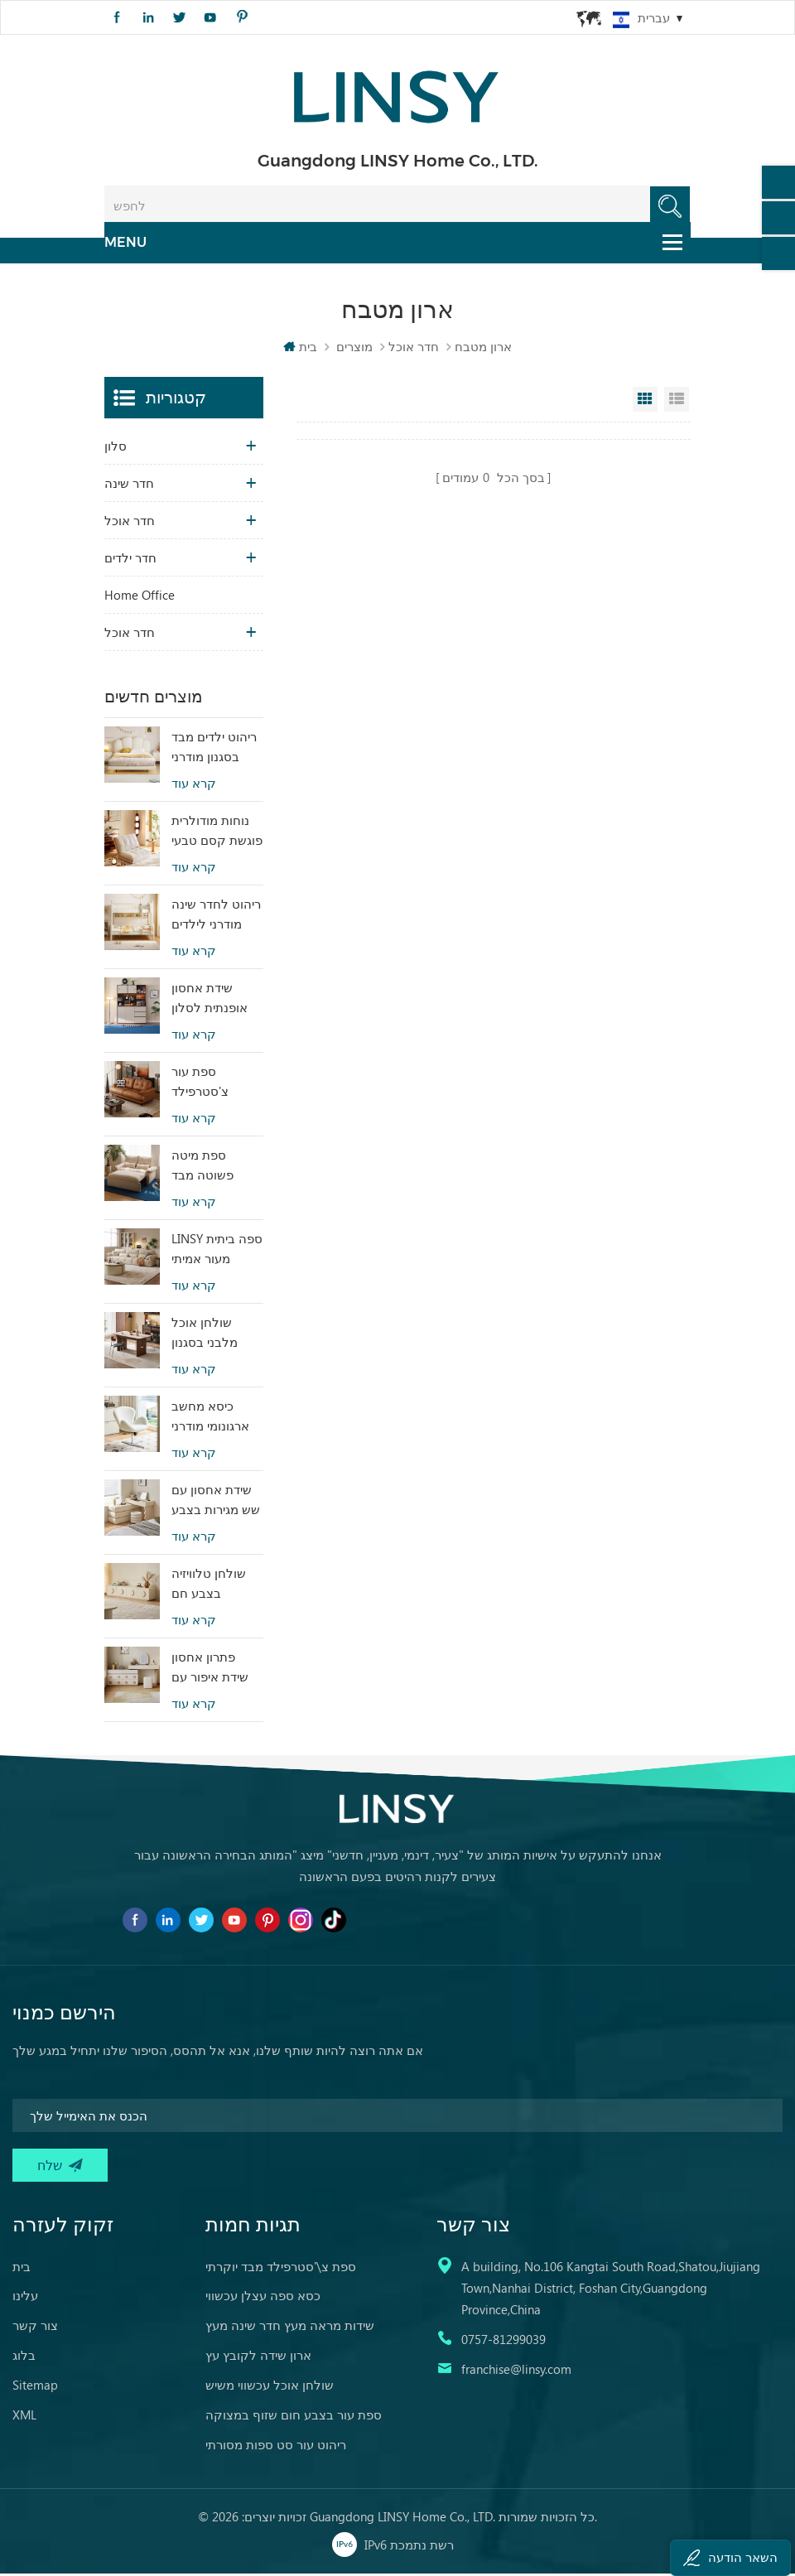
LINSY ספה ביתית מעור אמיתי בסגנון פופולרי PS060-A (217, 1252)
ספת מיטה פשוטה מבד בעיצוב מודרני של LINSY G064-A (217, 1168)
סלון (115, 448)
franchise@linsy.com (516, 2371)
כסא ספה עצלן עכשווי (262, 2297)
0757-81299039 (503, 2341)
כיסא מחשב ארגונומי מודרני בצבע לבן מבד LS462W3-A (210, 1419)
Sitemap (35, 2387)
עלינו (25, 2297)
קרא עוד (193, 786)
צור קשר (35, 2327)
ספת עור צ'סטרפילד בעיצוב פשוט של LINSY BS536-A (214, 1084)
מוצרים (354, 348)
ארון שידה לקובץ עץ (258, 2357)
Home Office (139, 597)
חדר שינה (129, 485)
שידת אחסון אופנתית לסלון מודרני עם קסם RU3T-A (211, 1001)
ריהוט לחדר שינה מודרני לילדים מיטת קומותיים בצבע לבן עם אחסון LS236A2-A (216, 917)
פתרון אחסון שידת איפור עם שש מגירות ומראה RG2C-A (212, 1670)
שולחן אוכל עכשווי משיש (269, 2387)
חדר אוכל (413, 348)
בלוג (24, 2357)
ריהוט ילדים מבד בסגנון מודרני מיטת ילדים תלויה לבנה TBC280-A (217, 750)
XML (24, 2417)
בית (300, 348)
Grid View (645, 401)
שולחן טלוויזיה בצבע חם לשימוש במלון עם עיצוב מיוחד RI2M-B (217, 1586)
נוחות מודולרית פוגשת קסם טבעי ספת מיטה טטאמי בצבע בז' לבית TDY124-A (217, 833)
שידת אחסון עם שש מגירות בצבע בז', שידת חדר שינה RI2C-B (215, 1502)
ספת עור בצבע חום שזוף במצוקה (293, 2417)
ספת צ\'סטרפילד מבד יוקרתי (280, 2268)
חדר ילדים (130, 560)
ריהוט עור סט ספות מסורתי (275, 2447)
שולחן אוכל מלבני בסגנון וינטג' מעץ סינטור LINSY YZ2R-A (216, 1335)
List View (676, 401)
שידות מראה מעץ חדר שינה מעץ (289, 2327)
